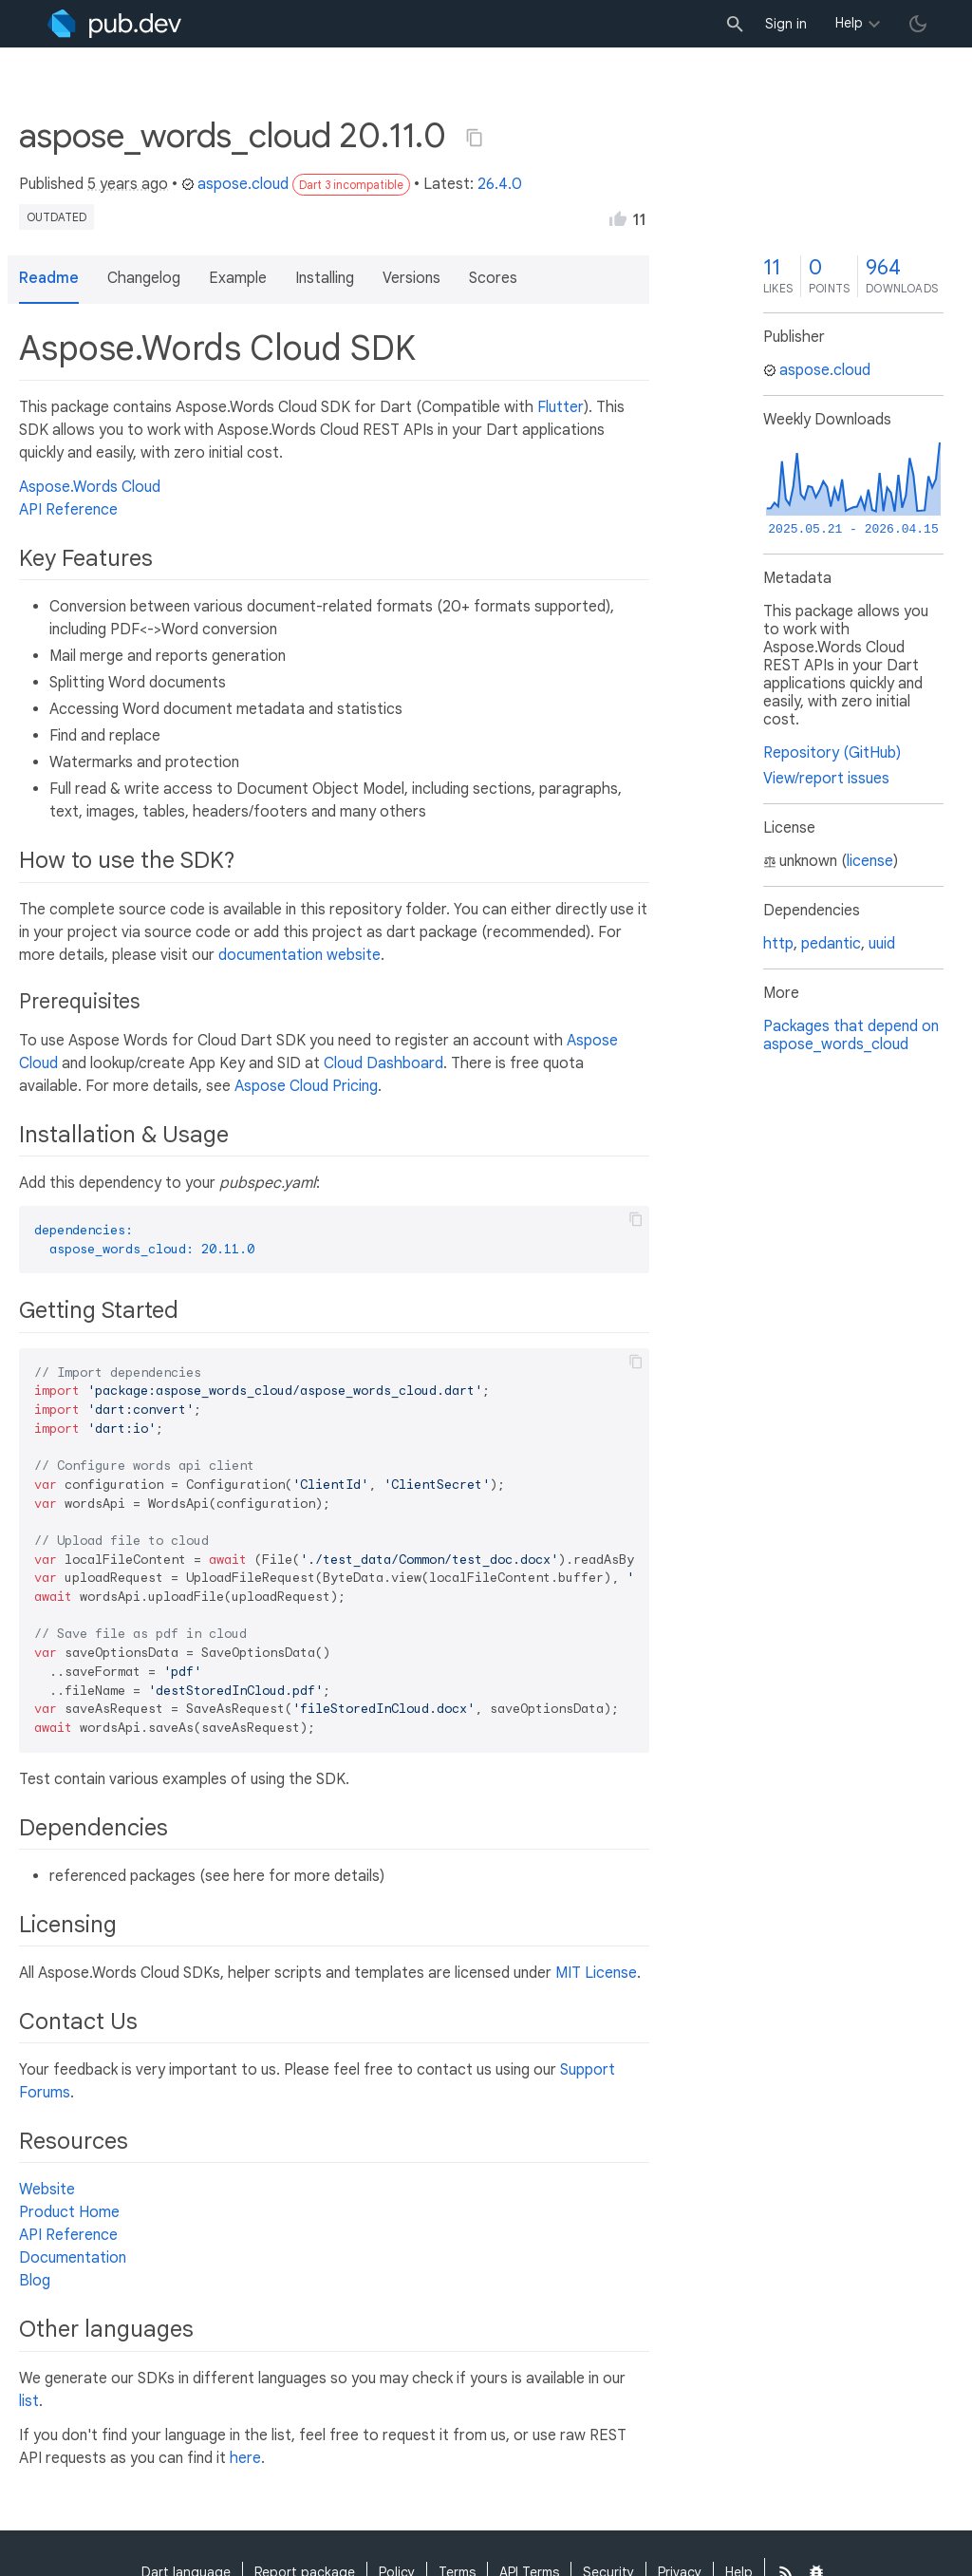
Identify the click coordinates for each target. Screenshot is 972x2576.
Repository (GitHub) (832, 752)
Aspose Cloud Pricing (306, 1086)
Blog (34, 2280)
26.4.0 (499, 184)
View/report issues (826, 778)
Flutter (560, 407)
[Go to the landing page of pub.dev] (114, 23)
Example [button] (238, 278)
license (870, 861)
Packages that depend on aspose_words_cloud (851, 1035)
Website (47, 2189)
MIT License (596, 1973)
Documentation (72, 2257)
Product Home (69, 2212)
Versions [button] (411, 278)
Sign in (786, 23)
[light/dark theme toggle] (918, 23)
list (29, 2401)
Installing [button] (324, 278)
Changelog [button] (143, 278)
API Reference (68, 509)
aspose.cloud (235, 184)
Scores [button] (493, 278)
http (778, 943)
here (245, 2458)
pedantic (831, 943)
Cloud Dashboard (383, 1063)
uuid (882, 943)
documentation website (299, 955)
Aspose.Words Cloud (89, 487)
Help (849, 22)
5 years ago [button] (127, 184)
